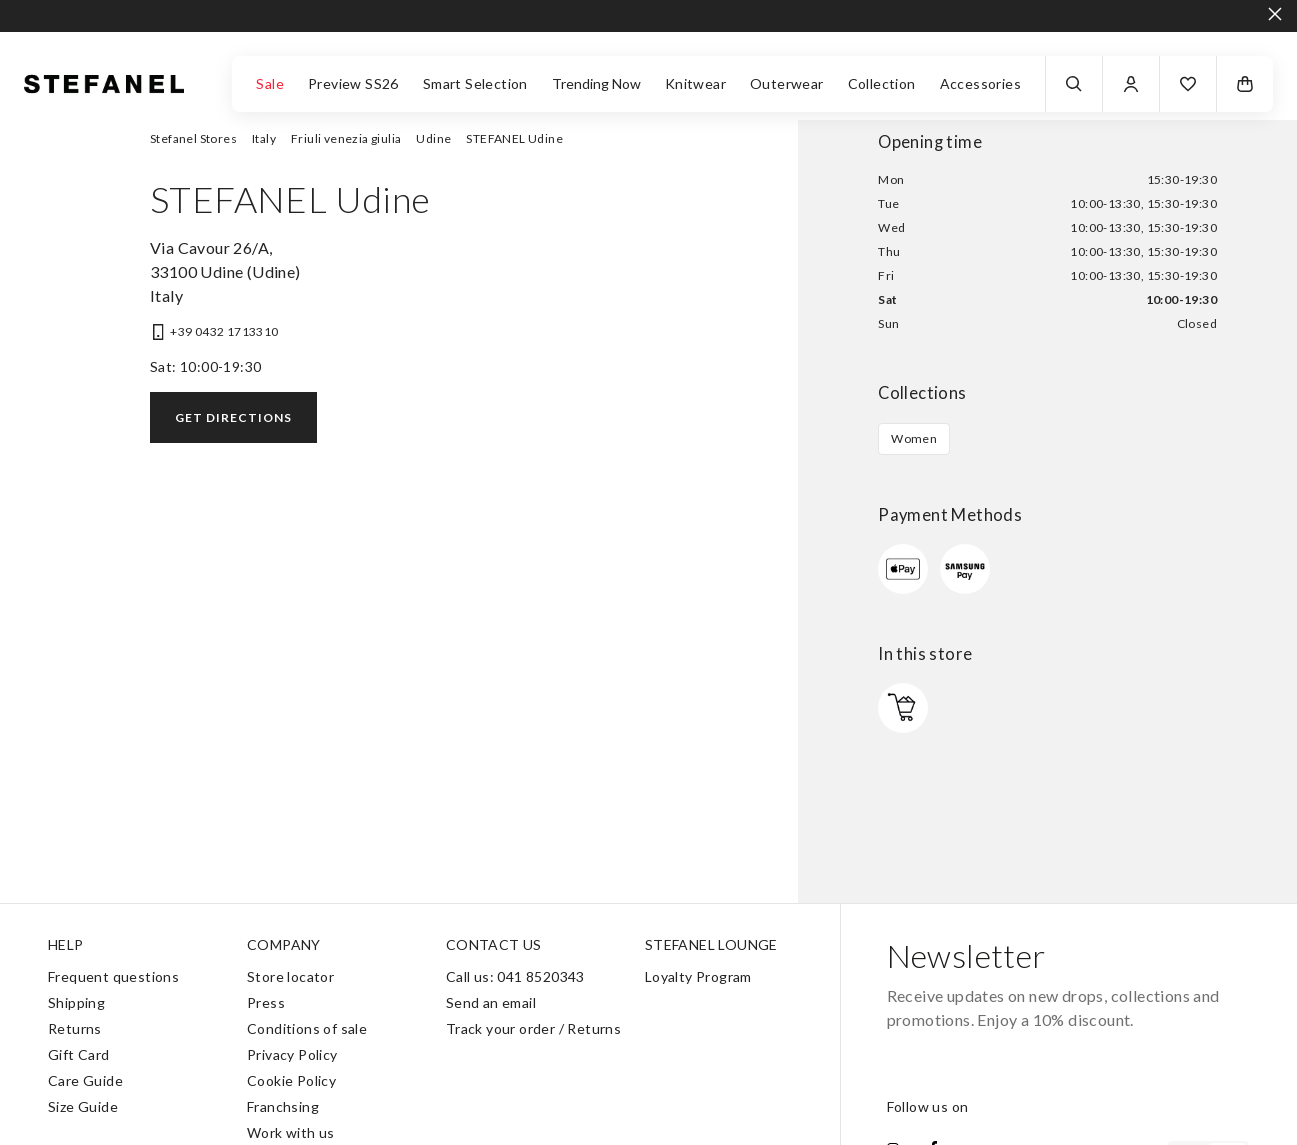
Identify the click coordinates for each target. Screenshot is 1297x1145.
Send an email (491, 1002)
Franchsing (283, 1106)
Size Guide (83, 1106)
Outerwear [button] (787, 83)
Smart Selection (475, 83)
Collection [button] (882, 83)
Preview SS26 (353, 83)
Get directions (233, 417)
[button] (1188, 84)
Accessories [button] (980, 83)
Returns (75, 1028)
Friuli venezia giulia (346, 138)
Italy (264, 138)
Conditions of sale (307, 1028)
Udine (433, 138)
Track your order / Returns (533, 1028)
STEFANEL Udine (514, 138)
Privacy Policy (292, 1054)
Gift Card (79, 1054)
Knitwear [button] (695, 83)
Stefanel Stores (193, 138)
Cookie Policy (291, 1080)
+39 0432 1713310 (224, 331)
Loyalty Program (698, 976)
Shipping (76, 1002)
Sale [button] (270, 83)
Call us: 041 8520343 (515, 976)
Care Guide (85, 1080)
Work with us (291, 1132)
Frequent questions (113, 976)
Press (266, 1002)
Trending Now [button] (596, 83)
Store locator (290, 976)
